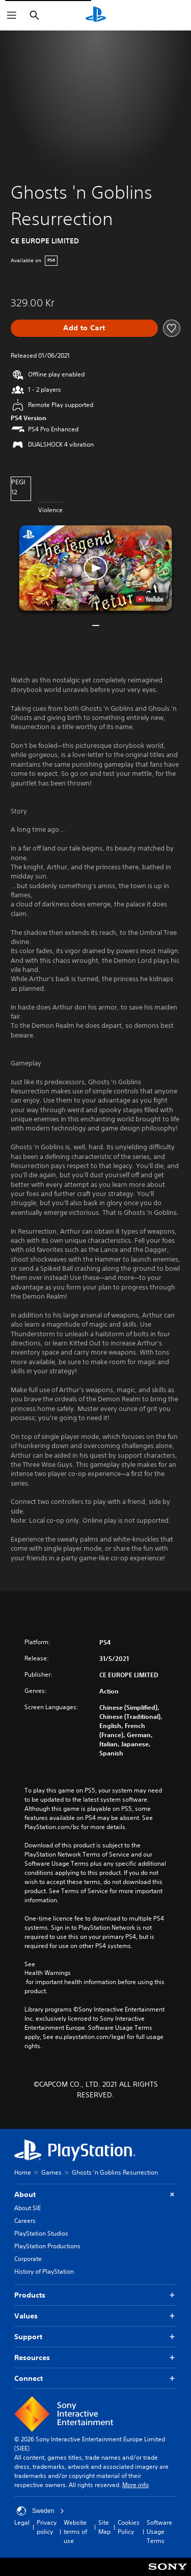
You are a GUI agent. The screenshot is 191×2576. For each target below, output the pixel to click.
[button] (95, 568)
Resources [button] (95, 2358)
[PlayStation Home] (95, 15)
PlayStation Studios (41, 2233)
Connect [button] (95, 2378)
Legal (22, 2522)
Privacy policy (47, 2527)
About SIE (27, 2208)
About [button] (95, 2194)
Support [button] (95, 2337)
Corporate (28, 2258)
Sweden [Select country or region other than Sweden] (40, 2511)
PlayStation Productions (47, 2246)
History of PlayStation (44, 2271)
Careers (25, 2220)
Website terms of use (75, 2531)
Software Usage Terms (159, 2531)
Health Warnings (47, 1973)
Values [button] (95, 2316)
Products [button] (95, 2295)
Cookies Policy (129, 2527)
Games (51, 2172)
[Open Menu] (12, 15)
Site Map (104, 2527)
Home (22, 2172)
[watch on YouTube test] (149, 599)
